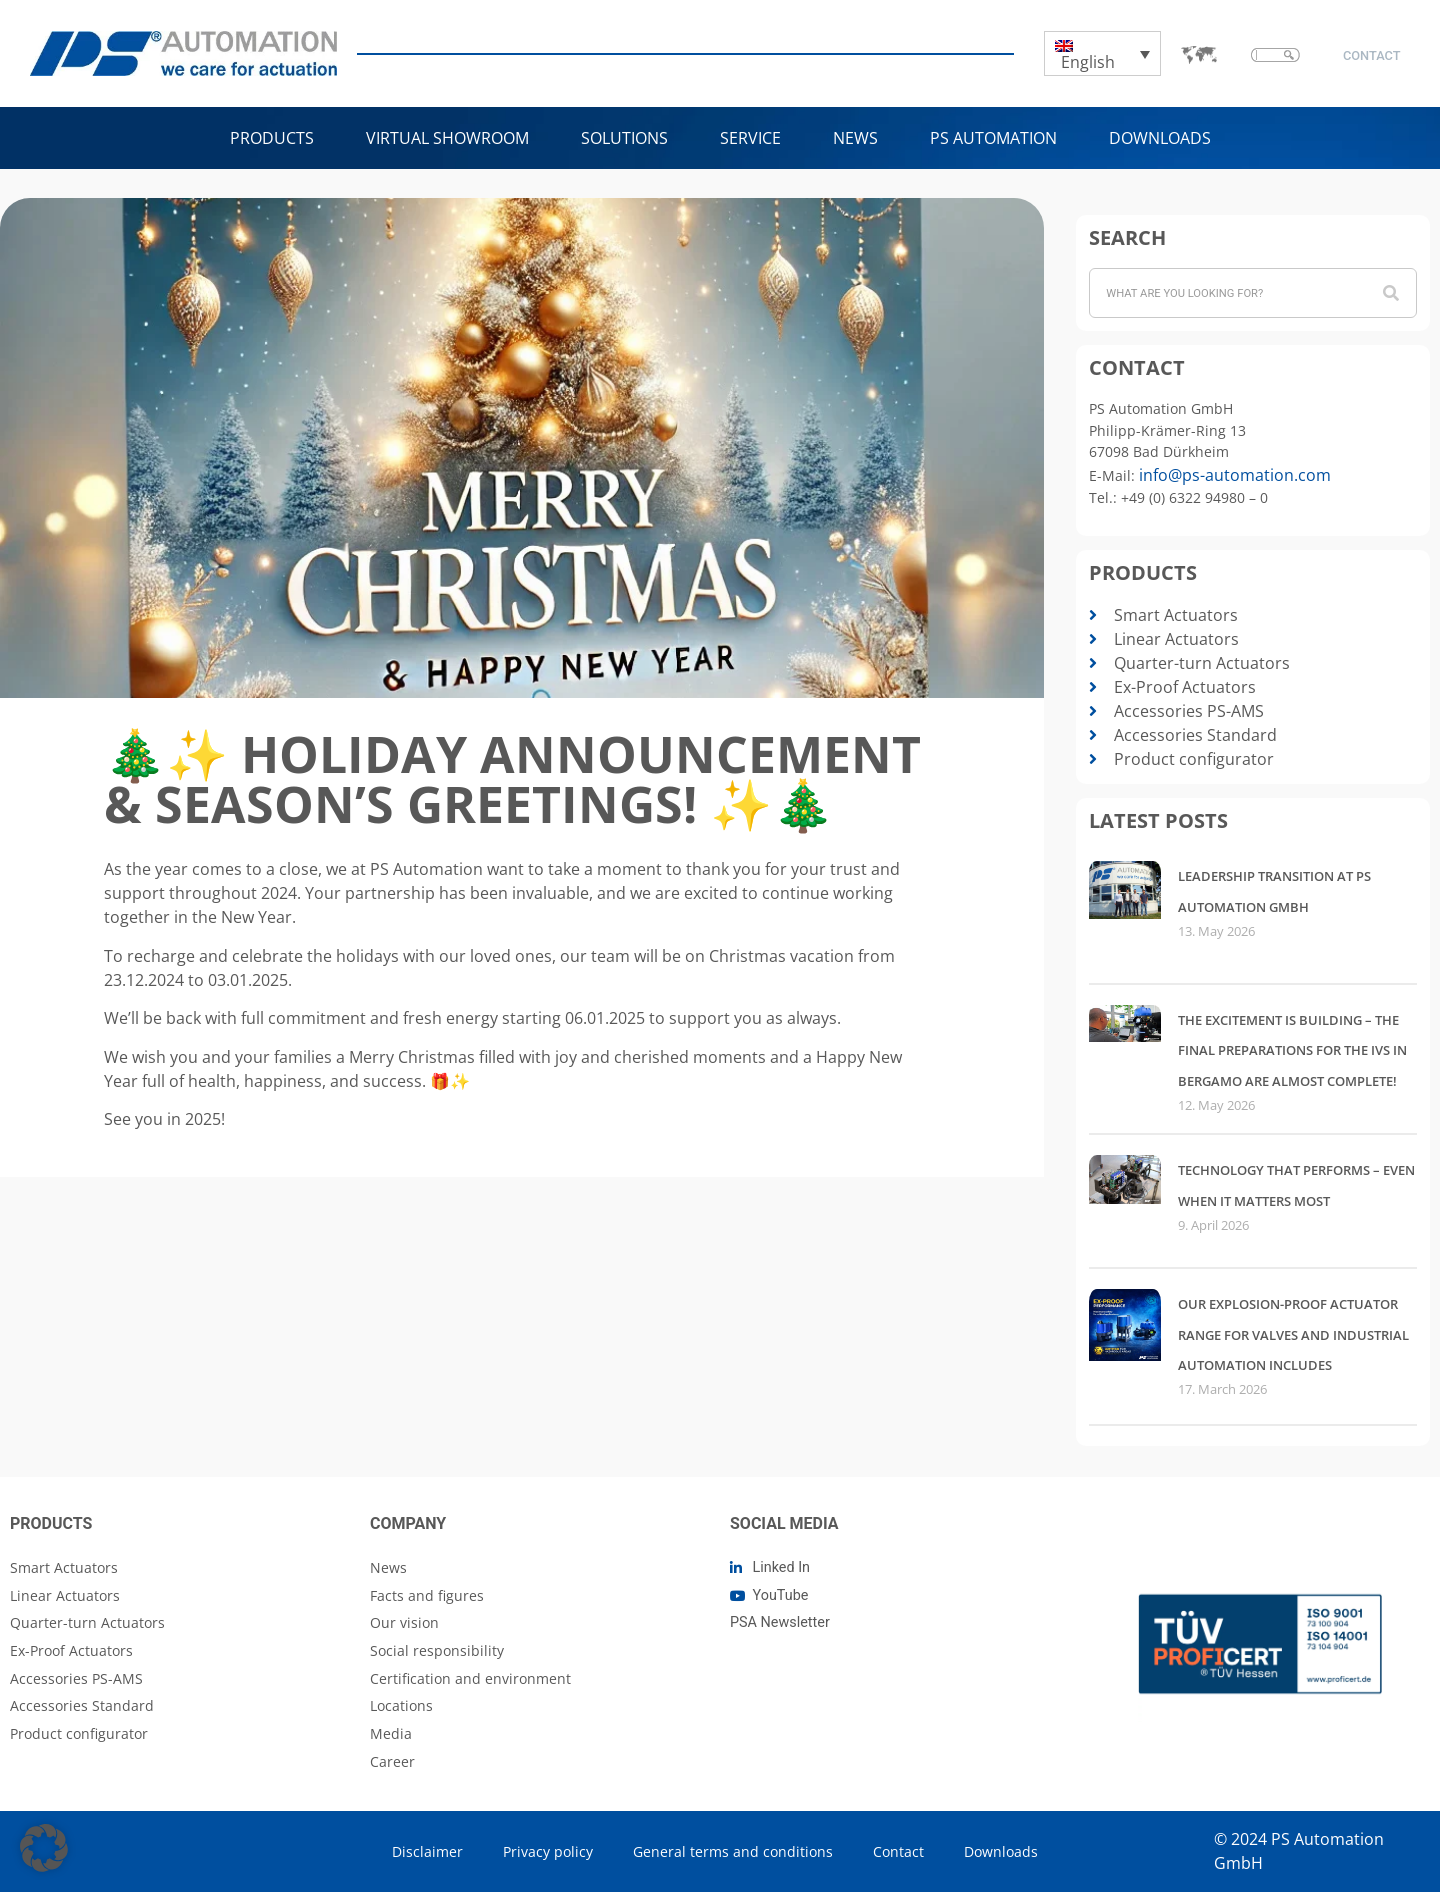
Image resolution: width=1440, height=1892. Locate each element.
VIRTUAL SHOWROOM (447, 138)
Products (272, 138)
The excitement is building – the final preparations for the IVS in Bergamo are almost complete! (1292, 1050)
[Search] (1391, 293)
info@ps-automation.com (1235, 475)
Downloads (1160, 138)
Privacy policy (548, 1851)
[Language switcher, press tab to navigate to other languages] (1103, 54)
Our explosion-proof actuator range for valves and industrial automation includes (1293, 1334)
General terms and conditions (733, 1851)
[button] (44, 1848)
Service (750, 138)
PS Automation (993, 138)
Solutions (624, 138)
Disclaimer (427, 1851)
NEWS (855, 138)
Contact (898, 1851)
